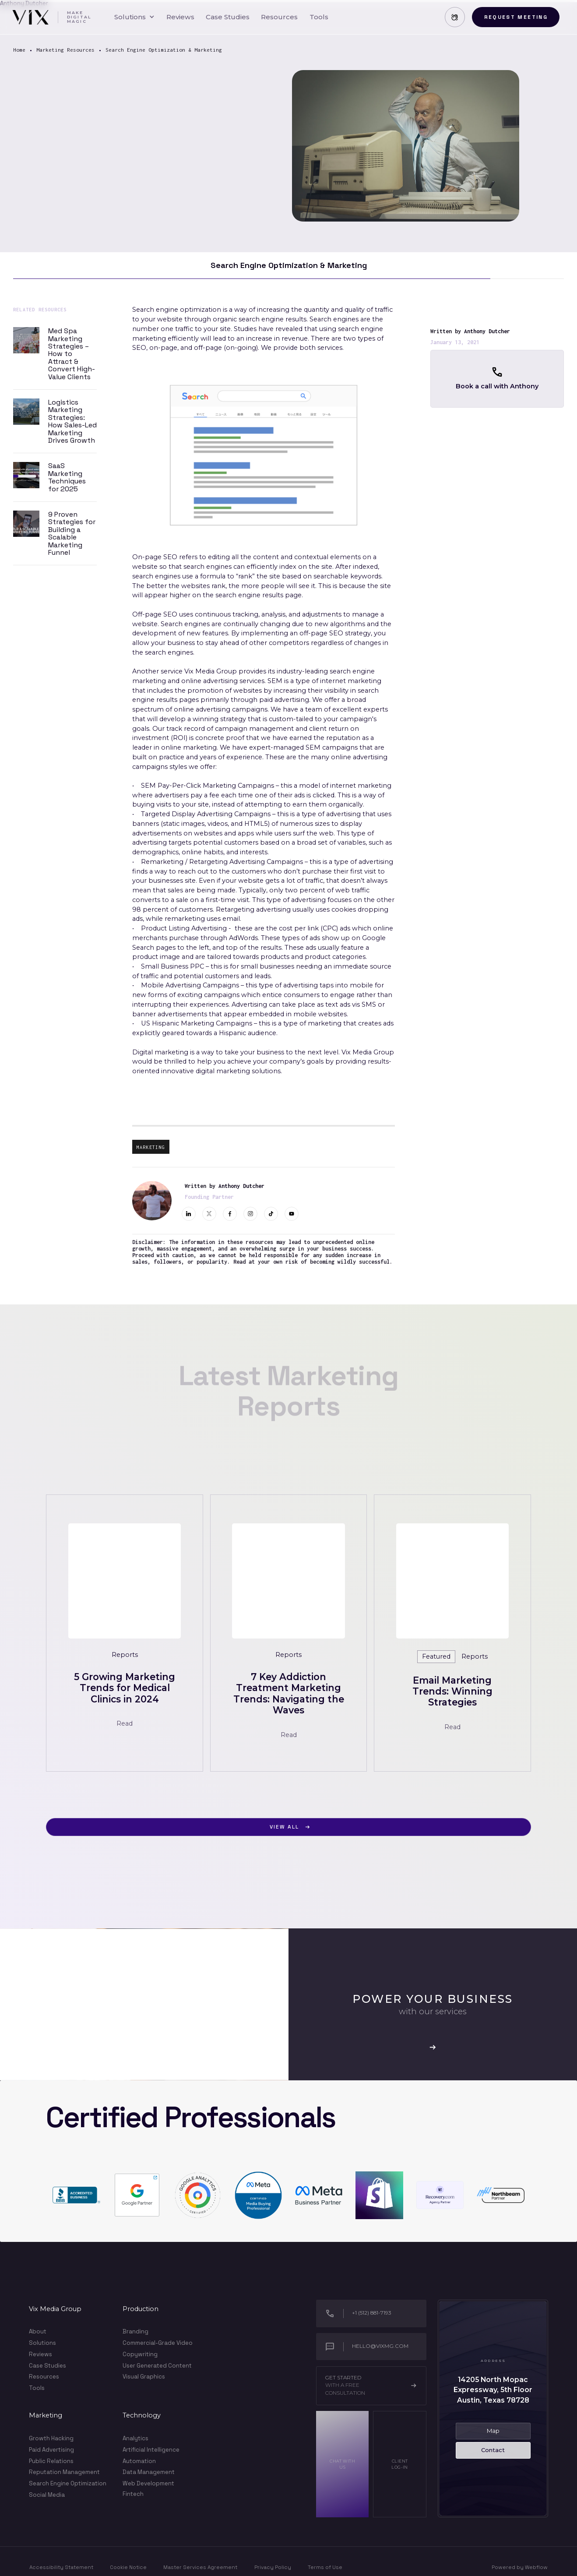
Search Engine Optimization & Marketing (164, 50)
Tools (37, 2388)
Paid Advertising (51, 2449)
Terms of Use (325, 2567)
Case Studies (47, 2365)
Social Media (47, 2494)
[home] (51, 17)
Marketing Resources (65, 50)
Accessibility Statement (61, 2567)
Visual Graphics (144, 2376)
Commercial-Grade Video (158, 2343)
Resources (44, 2376)
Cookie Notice (128, 2567)
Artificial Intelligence (151, 2449)
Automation (139, 2461)
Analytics (135, 2438)
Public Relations (51, 2461)
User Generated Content (157, 2365)
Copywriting (140, 2354)
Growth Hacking (51, 2438)
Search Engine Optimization (67, 2483)
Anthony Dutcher (487, 331)
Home (19, 50)
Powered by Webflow (520, 2567)
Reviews (40, 2354)
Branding (135, 2331)
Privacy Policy (272, 2567)
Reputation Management (64, 2472)
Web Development (148, 2483)
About (37, 2331)
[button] (134, 17)
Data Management (149, 2472)
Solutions (42, 2343)
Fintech (133, 2494)
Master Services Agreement (200, 2567)
